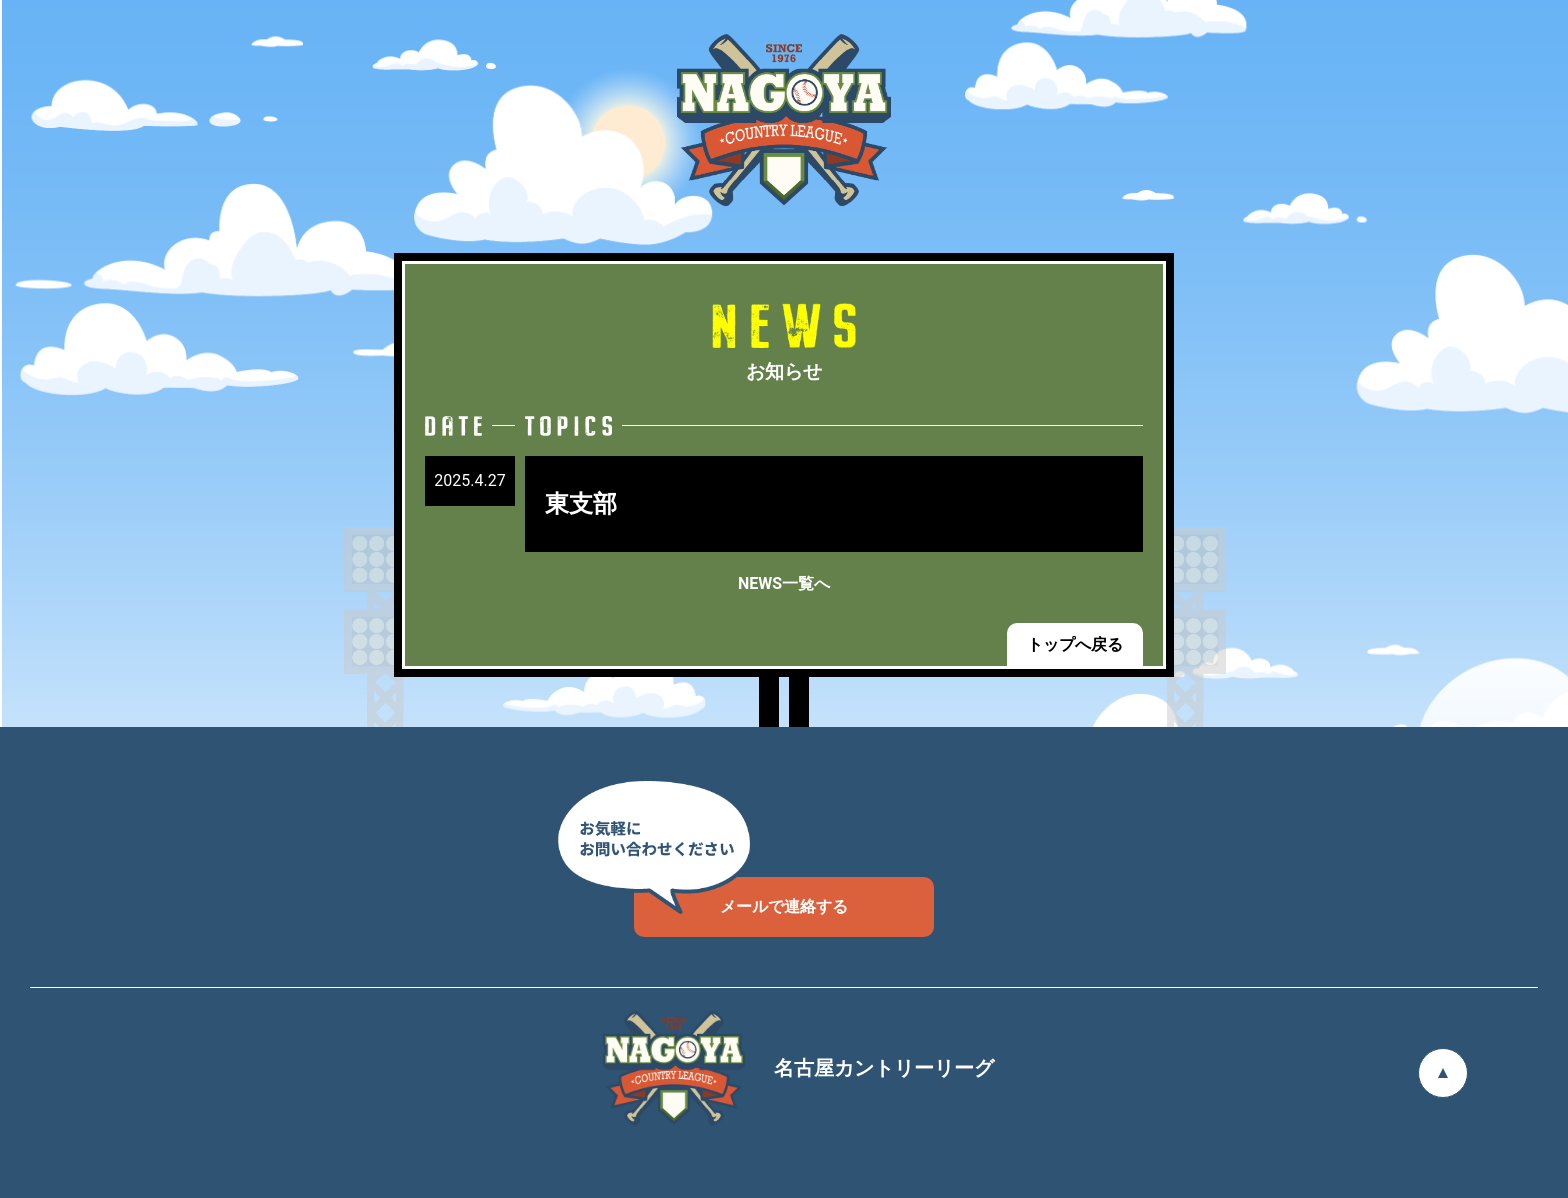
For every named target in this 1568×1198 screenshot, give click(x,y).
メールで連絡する (741, 896)
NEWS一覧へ (784, 583)
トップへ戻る (1075, 644)
